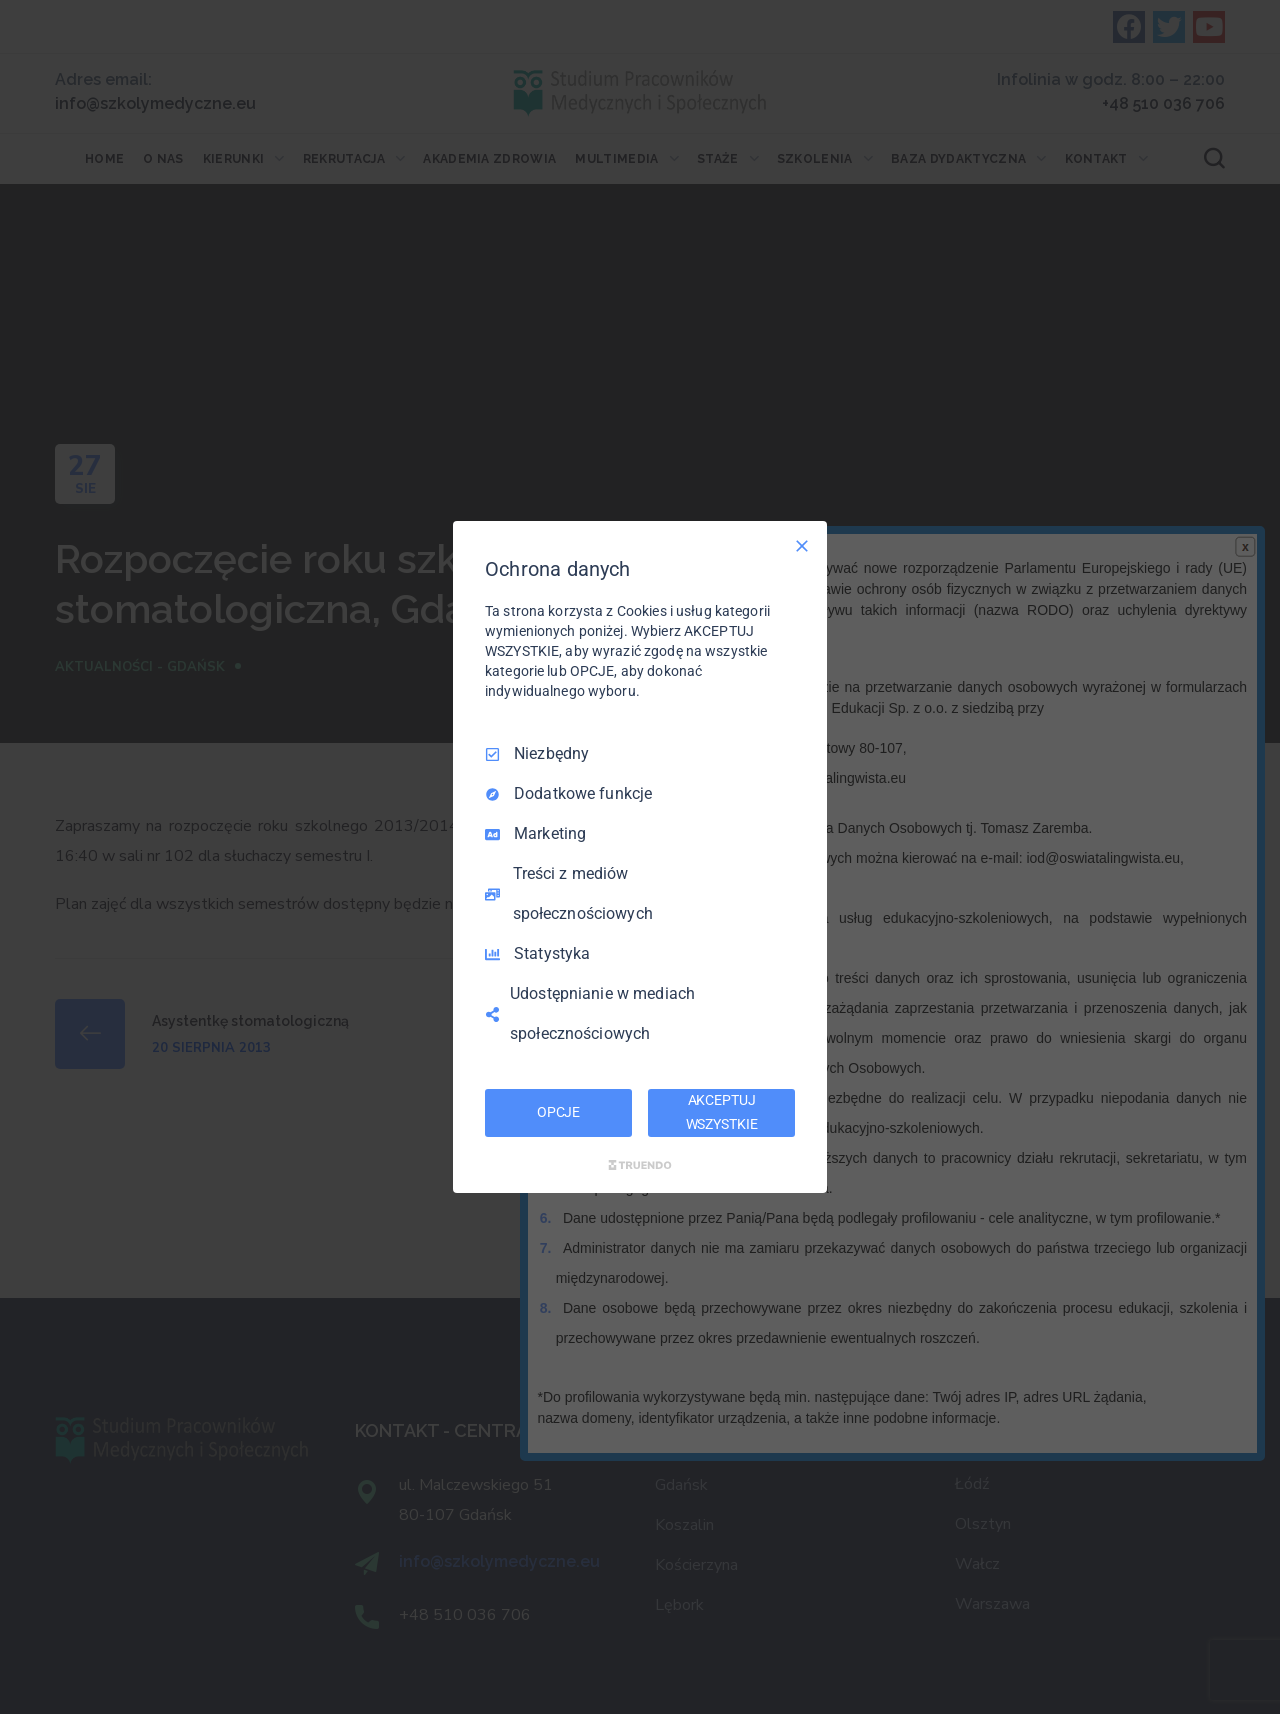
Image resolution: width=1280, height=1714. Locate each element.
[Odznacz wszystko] (802, 546)
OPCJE (558, 1112)
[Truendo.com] (640, 1165)
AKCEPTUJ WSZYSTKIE (722, 1112)
